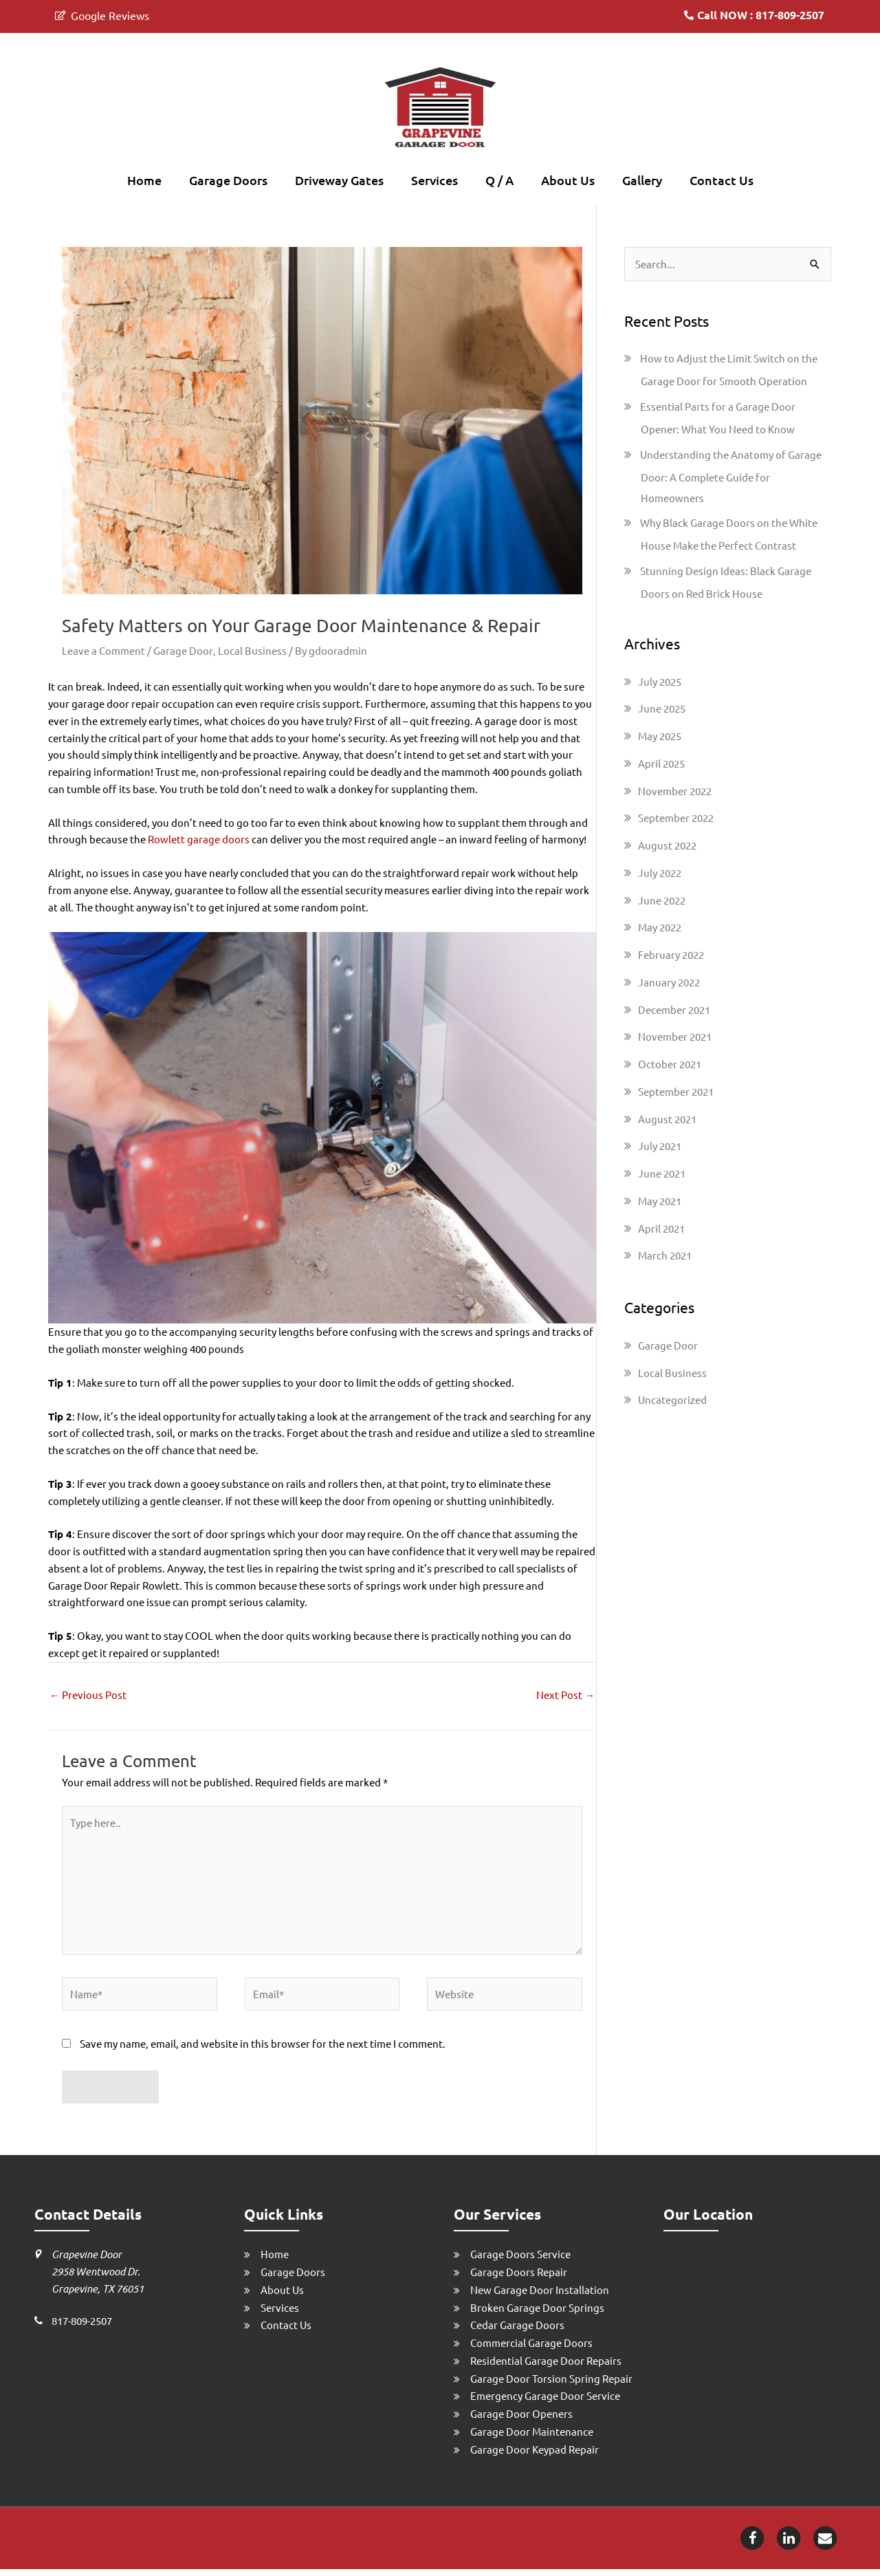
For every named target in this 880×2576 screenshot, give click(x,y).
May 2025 (659, 737)
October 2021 (669, 1065)
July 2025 (659, 682)
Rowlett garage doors (199, 839)
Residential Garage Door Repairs (546, 2367)
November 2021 (675, 1037)
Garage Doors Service (520, 2260)
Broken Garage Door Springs (537, 2313)
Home (144, 180)
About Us (568, 180)
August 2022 (667, 846)
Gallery (642, 180)
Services (434, 180)
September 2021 (676, 1091)
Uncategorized (672, 1400)
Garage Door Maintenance (531, 2438)
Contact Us (722, 180)
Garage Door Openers (521, 2420)
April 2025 (661, 763)
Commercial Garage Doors (531, 2349)
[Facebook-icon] (752, 2543)
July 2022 (659, 873)
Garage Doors (228, 180)
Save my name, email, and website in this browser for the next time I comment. (263, 2050)
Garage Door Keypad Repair (534, 2455)
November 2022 (675, 791)
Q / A (499, 180)
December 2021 (674, 1010)
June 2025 (661, 709)
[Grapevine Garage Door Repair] (440, 108)
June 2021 (661, 1174)
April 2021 (661, 1228)
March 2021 (665, 1256)
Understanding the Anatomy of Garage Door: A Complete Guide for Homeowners (731, 476)
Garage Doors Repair (518, 2278)
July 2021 (659, 1147)
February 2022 (671, 955)
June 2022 (661, 900)
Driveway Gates (339, 180)
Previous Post (88, 1695)
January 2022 (669, 982)
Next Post (565, 1695)
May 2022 (659, 928)
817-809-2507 (82, 2327)
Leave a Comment (103, 650)
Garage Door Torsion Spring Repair (551, 2384)
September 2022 (676, 818)
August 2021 (667, 1119)
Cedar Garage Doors (517, 2331)
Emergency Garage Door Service (545, 2402)
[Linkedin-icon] (788, 2543)
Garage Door (182, 650)
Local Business (251, 650)
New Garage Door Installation (539, 2296)
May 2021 (659, 1201)
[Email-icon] (825, 2543)
